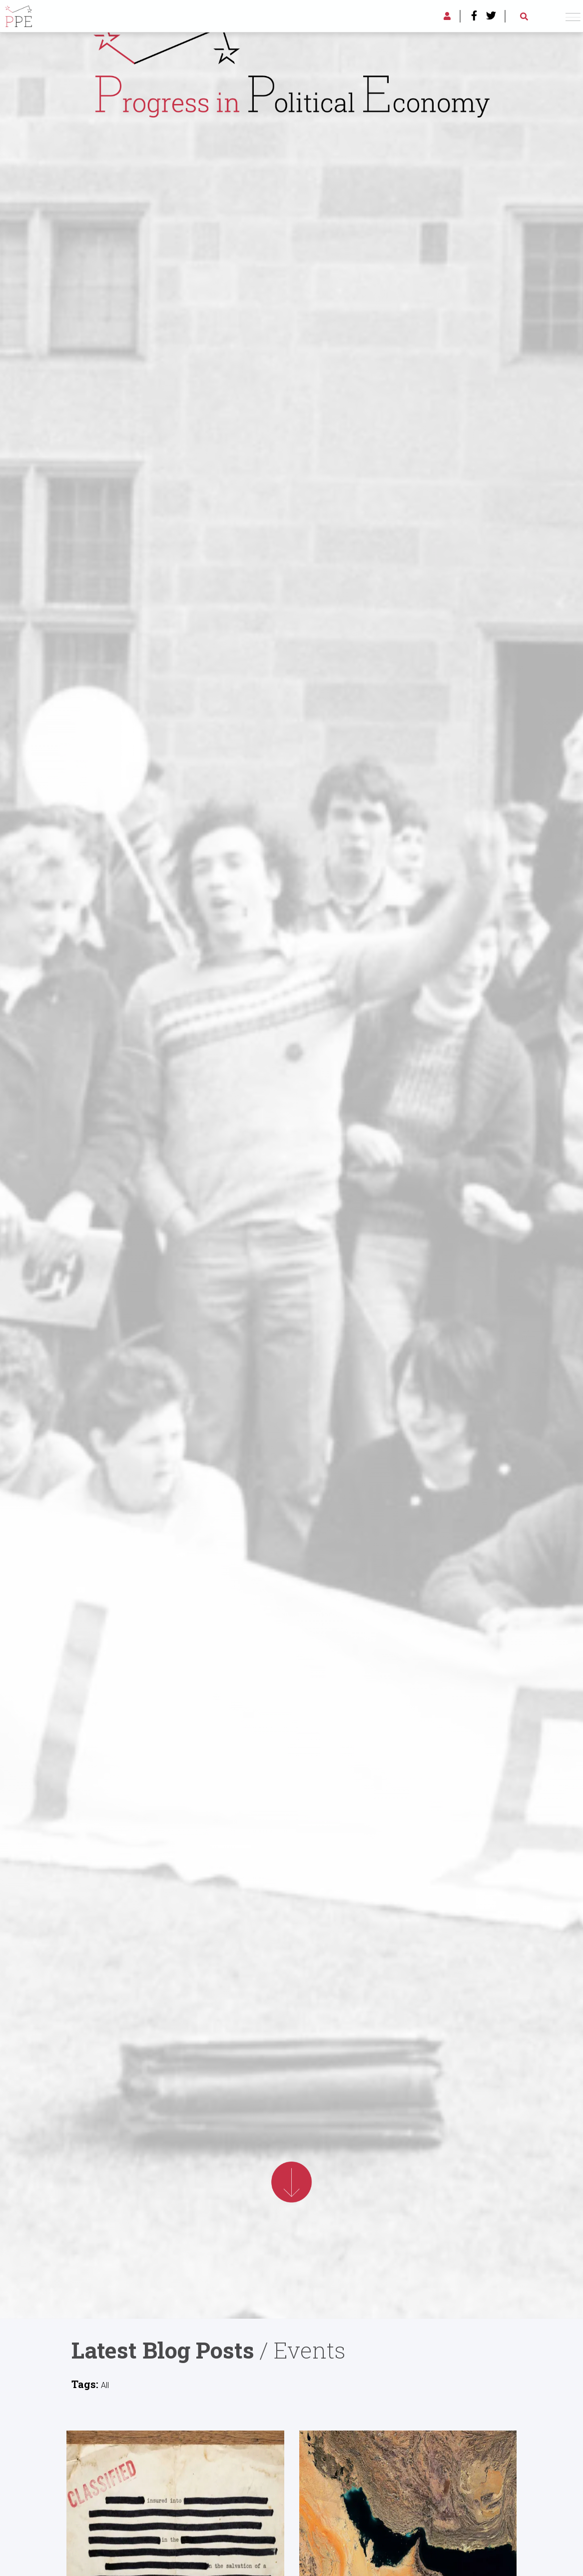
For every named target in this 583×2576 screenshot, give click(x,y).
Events (310, 2350)
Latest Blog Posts (162, 2350)
